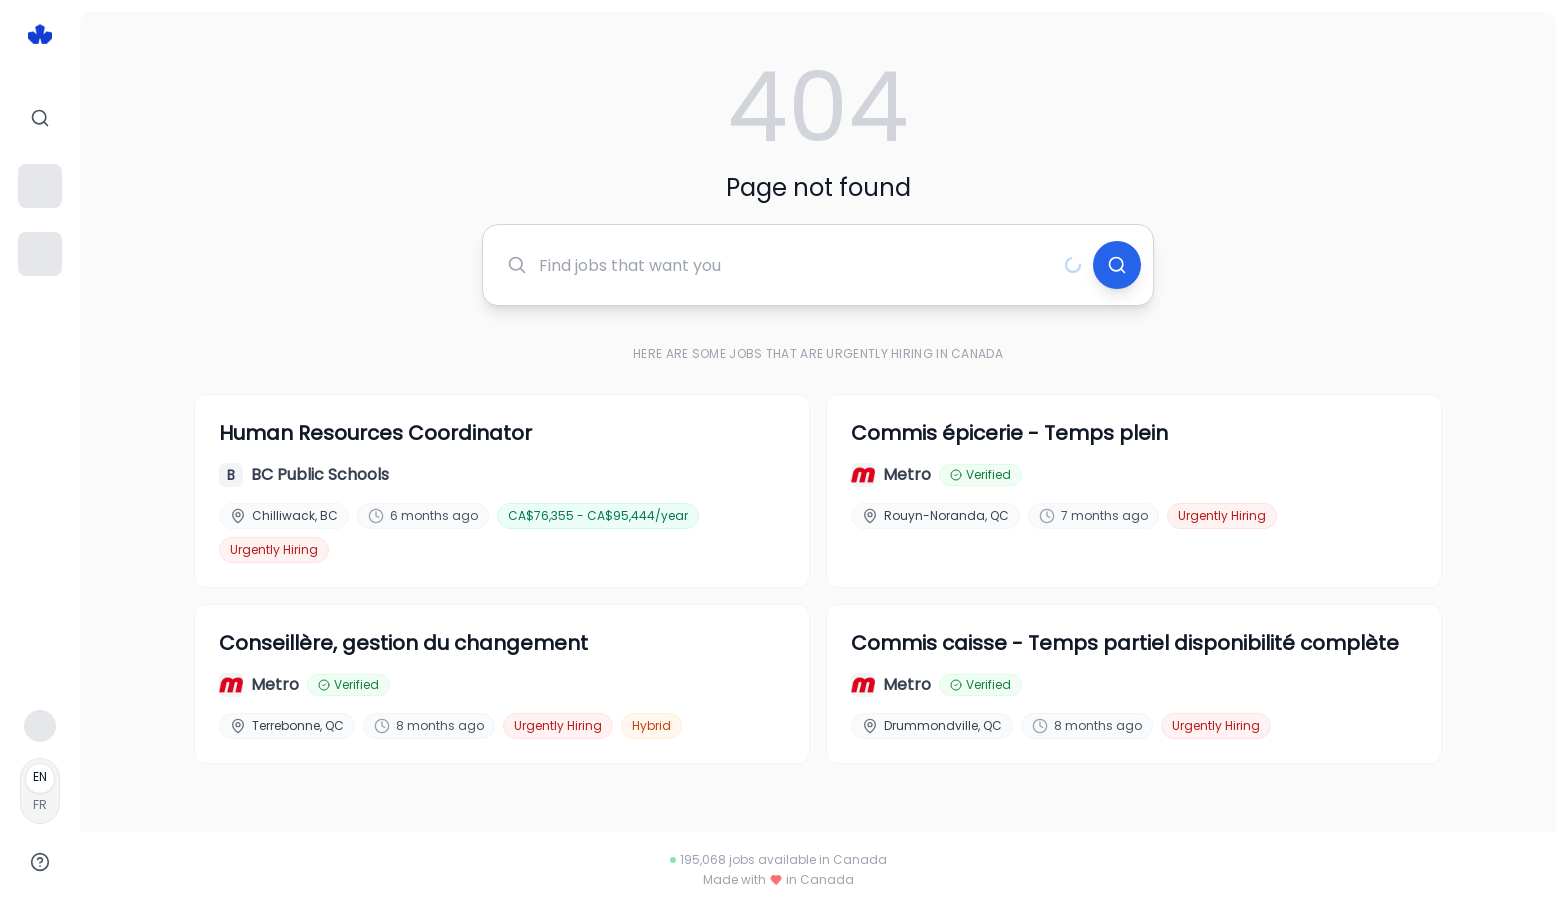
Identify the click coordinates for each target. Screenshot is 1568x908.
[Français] (40, 791)
